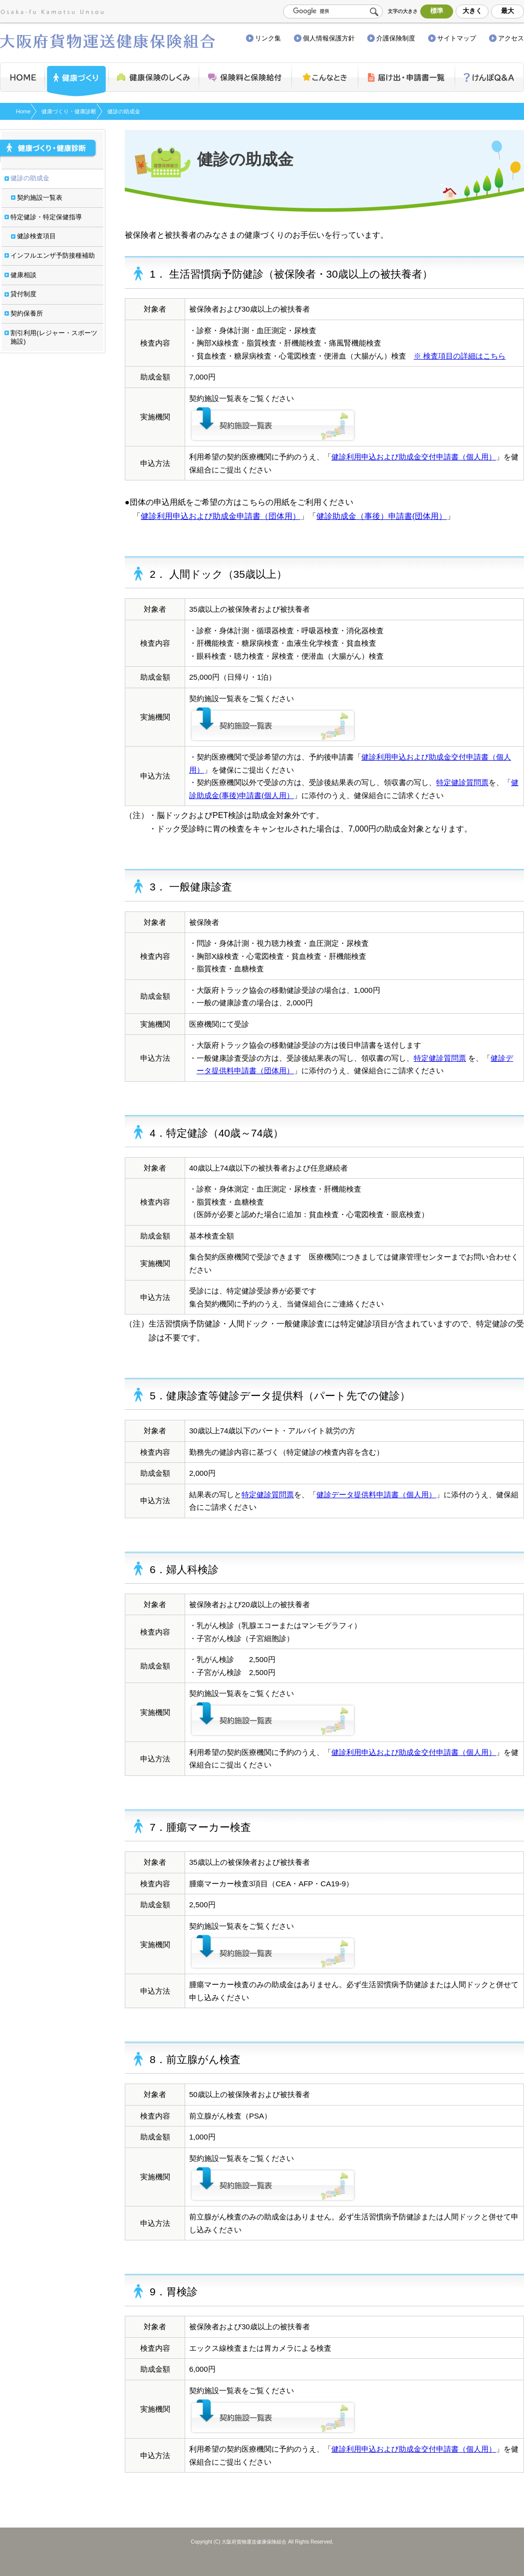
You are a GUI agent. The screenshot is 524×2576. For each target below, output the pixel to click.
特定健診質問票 (462, 782)
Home (23, 111)
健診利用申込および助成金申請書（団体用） (220, 516)
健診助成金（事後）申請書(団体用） (381, 516)
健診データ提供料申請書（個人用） (376, 1494)
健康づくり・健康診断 (68, 111)
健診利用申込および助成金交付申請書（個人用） (413, 456)
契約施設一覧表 (272, 423)
